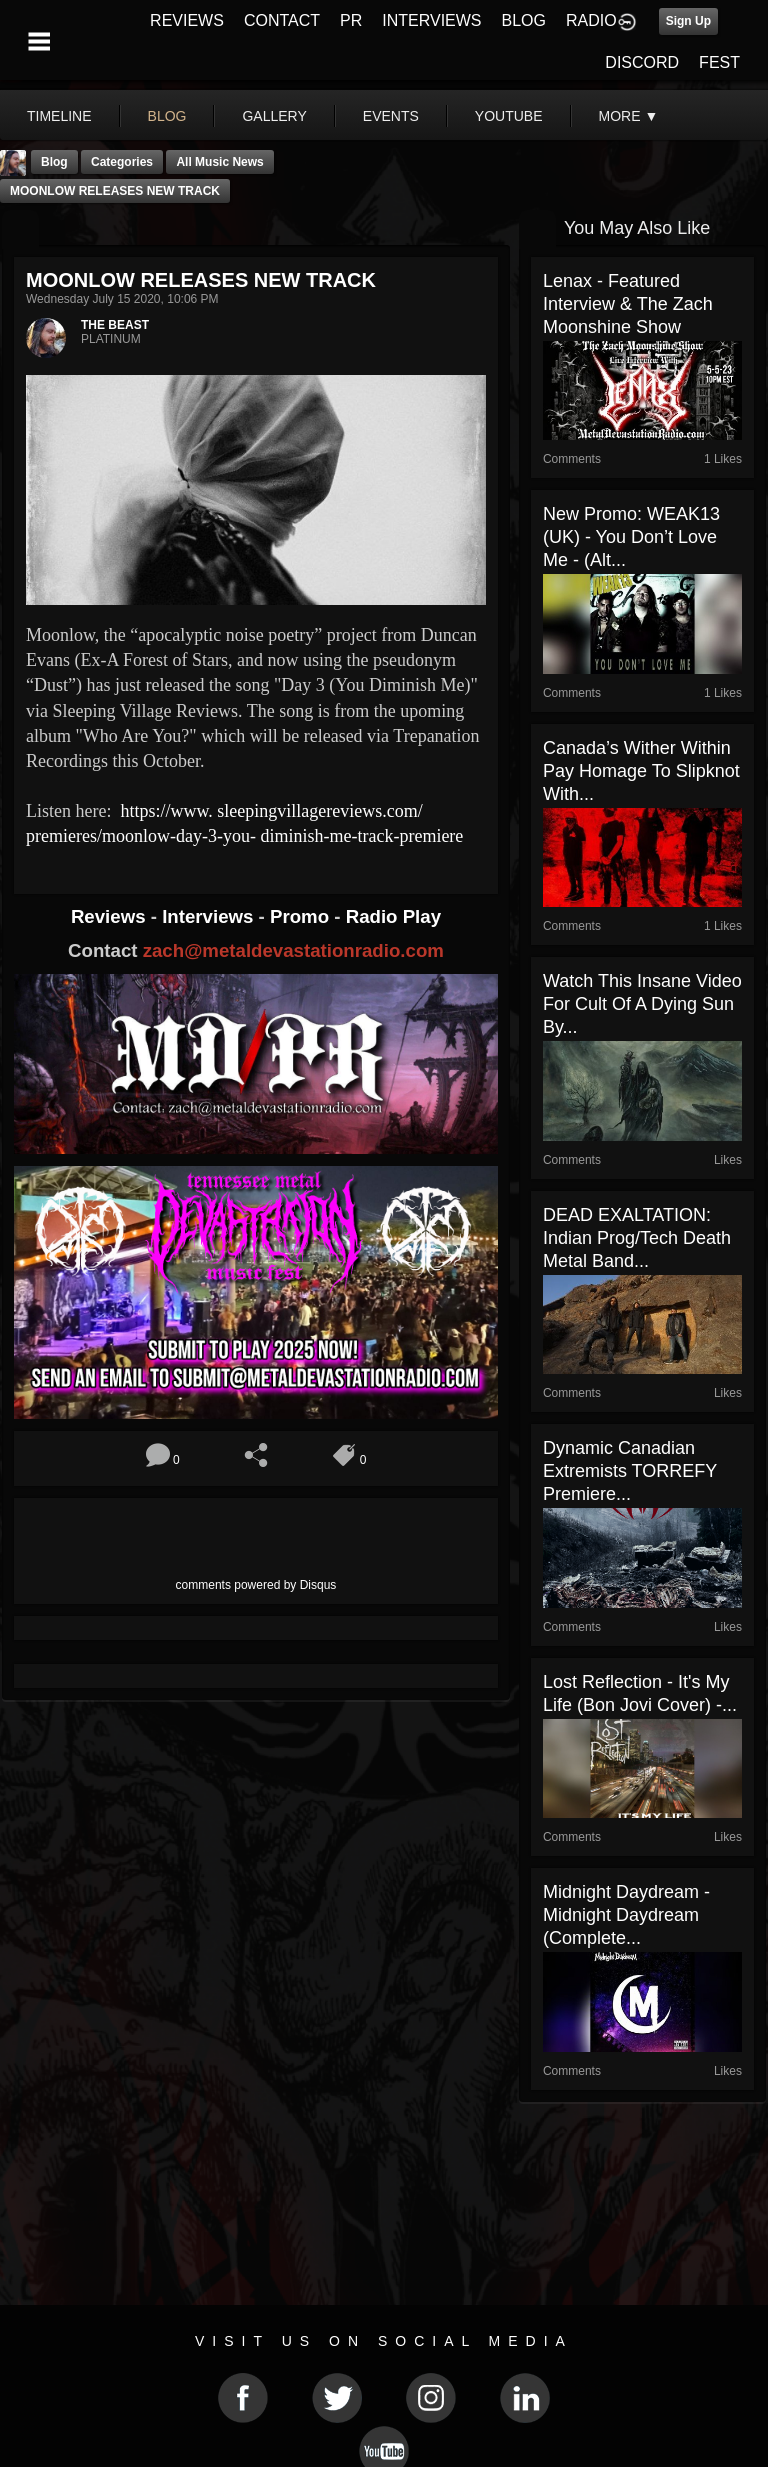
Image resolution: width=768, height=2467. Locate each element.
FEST (719, 62)
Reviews (111, 916)
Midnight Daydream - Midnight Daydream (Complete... (626, 1915)
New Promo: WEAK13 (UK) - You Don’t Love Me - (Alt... (631, 537)
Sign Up (688, 21)
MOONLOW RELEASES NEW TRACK (115, 191)
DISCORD (642, 62)
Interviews (210, 916)
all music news (219, 162)
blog (167, 116)
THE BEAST (115, 325)
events (391, 116)
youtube (509, 116)
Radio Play (393, 916)
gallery (274, 116)
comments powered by (256, 1585)
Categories (122, 162)
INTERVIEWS (431, 20)
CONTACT (282, 20)
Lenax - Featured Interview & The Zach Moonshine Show (628, 304)
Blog (54, 162)
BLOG (524, 20)
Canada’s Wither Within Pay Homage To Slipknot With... (641, 771)
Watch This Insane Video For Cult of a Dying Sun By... (642, 1004)
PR (351, 20)
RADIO (591, 20)
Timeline (59, 116)
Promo (302, 916)
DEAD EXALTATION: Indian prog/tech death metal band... (637, 1238)
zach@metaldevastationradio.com (293, 950)
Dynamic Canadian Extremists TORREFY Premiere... (630, 1471)
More (629, 116)
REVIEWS (187, 20)
